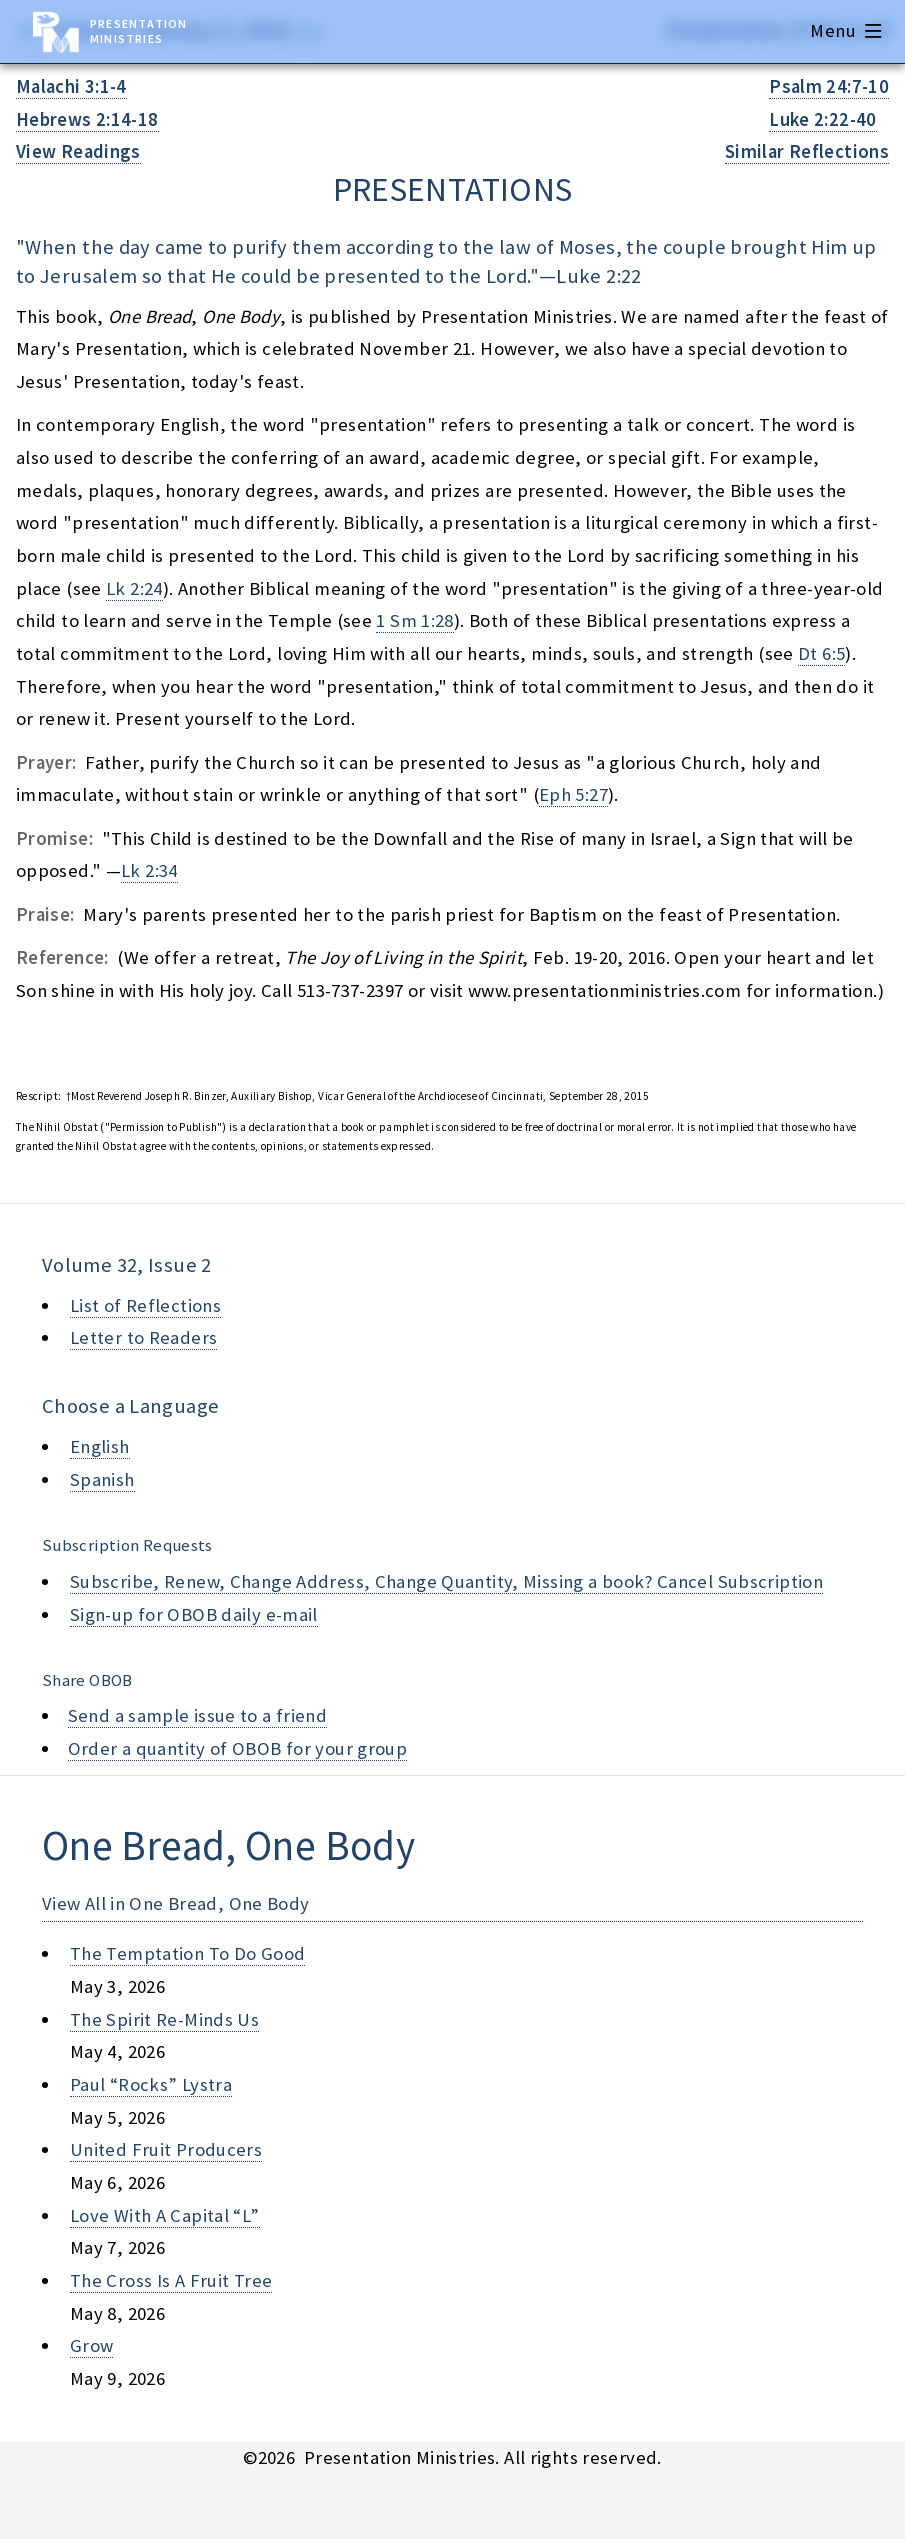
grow (92, 2345)
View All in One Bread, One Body (176, 1903)
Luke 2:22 (598, 276)
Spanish (102, 1479)
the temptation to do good (187, 1953)
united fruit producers (166, 2149)
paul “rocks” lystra (151, 2084)
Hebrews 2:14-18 (87, 119)
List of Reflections (145, 1305)
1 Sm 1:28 (414, 620)
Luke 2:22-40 (822, 119)
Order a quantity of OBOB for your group (238, 1748)
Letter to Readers (143, 1337)
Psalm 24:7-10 (829, 86)
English (100, 1446)
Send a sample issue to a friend (198, 1715)
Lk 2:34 (149, 870)
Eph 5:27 (573, 794)
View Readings (78, 151)
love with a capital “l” (165, 2215)
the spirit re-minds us (164, 2019)
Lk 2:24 (134, 588)
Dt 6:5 (821, 653)
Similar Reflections (807, 151)
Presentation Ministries (138, 31)
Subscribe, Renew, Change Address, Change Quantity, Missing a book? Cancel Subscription (446, 1581)
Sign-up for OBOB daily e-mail (194, 1614)
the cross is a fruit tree (171, 2280)
